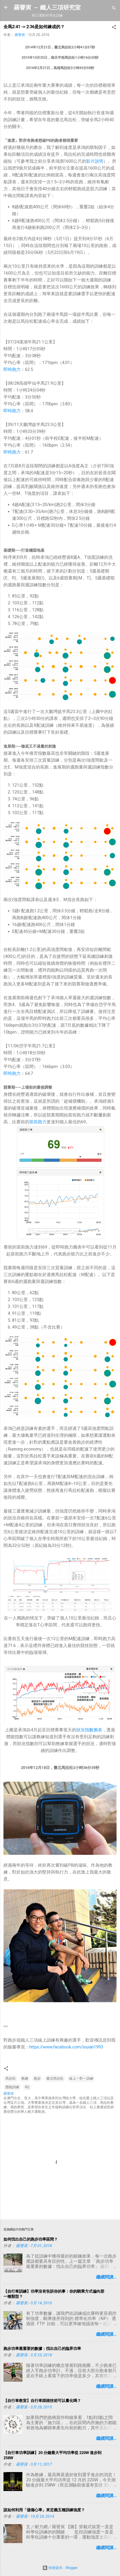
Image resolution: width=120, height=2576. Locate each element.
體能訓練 (12, 2087)
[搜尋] (114, 8)
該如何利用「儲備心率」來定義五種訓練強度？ (44, 2510)
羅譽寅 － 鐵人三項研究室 (47, 7)
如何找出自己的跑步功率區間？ (30, 2239)
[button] (114, 28)
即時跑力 (12, 369)
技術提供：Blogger (60, 2568)
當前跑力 (38, 1121)
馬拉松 (10, 2078)
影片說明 (94, 161)
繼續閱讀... (106, 2277)
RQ (27, 2087)
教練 (24, 2078)
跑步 (37, 2078)
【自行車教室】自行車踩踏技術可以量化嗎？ (42, 2400)
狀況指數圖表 (89, 1729)
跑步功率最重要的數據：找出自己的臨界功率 (42, 2348)
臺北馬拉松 (55, 2078)
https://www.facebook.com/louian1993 (66, 2047)
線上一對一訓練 (81, 2078)
